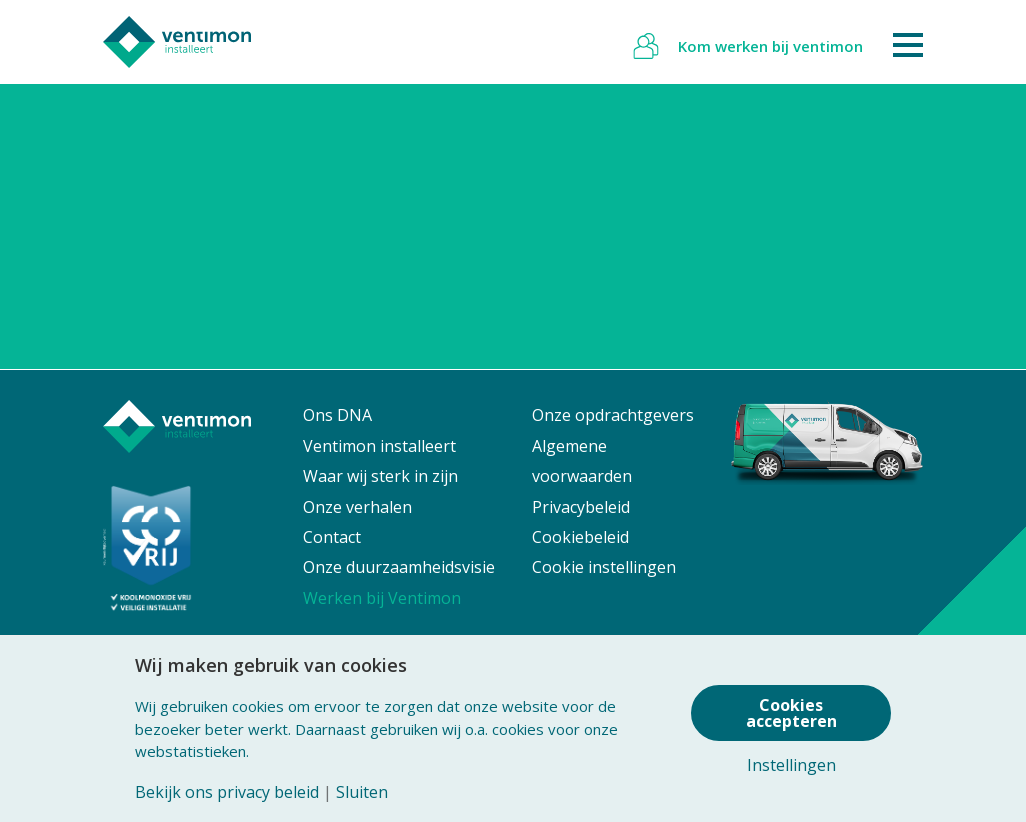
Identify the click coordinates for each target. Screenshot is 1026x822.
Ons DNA (337, 415)
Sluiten (362, 792)
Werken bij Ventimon (382, 598)
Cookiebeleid (580, 537)
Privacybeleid (581, 507)
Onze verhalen (357, 507)
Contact (332, 537)
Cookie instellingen (604, 567)
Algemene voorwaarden (582, 461)
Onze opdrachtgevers (613, 415)
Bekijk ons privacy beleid (227, 792)
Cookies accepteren (791, 713)
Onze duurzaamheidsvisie (399, 567)
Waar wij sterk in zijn (380, 476)
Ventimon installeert (379, 446)
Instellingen (791, 765)
